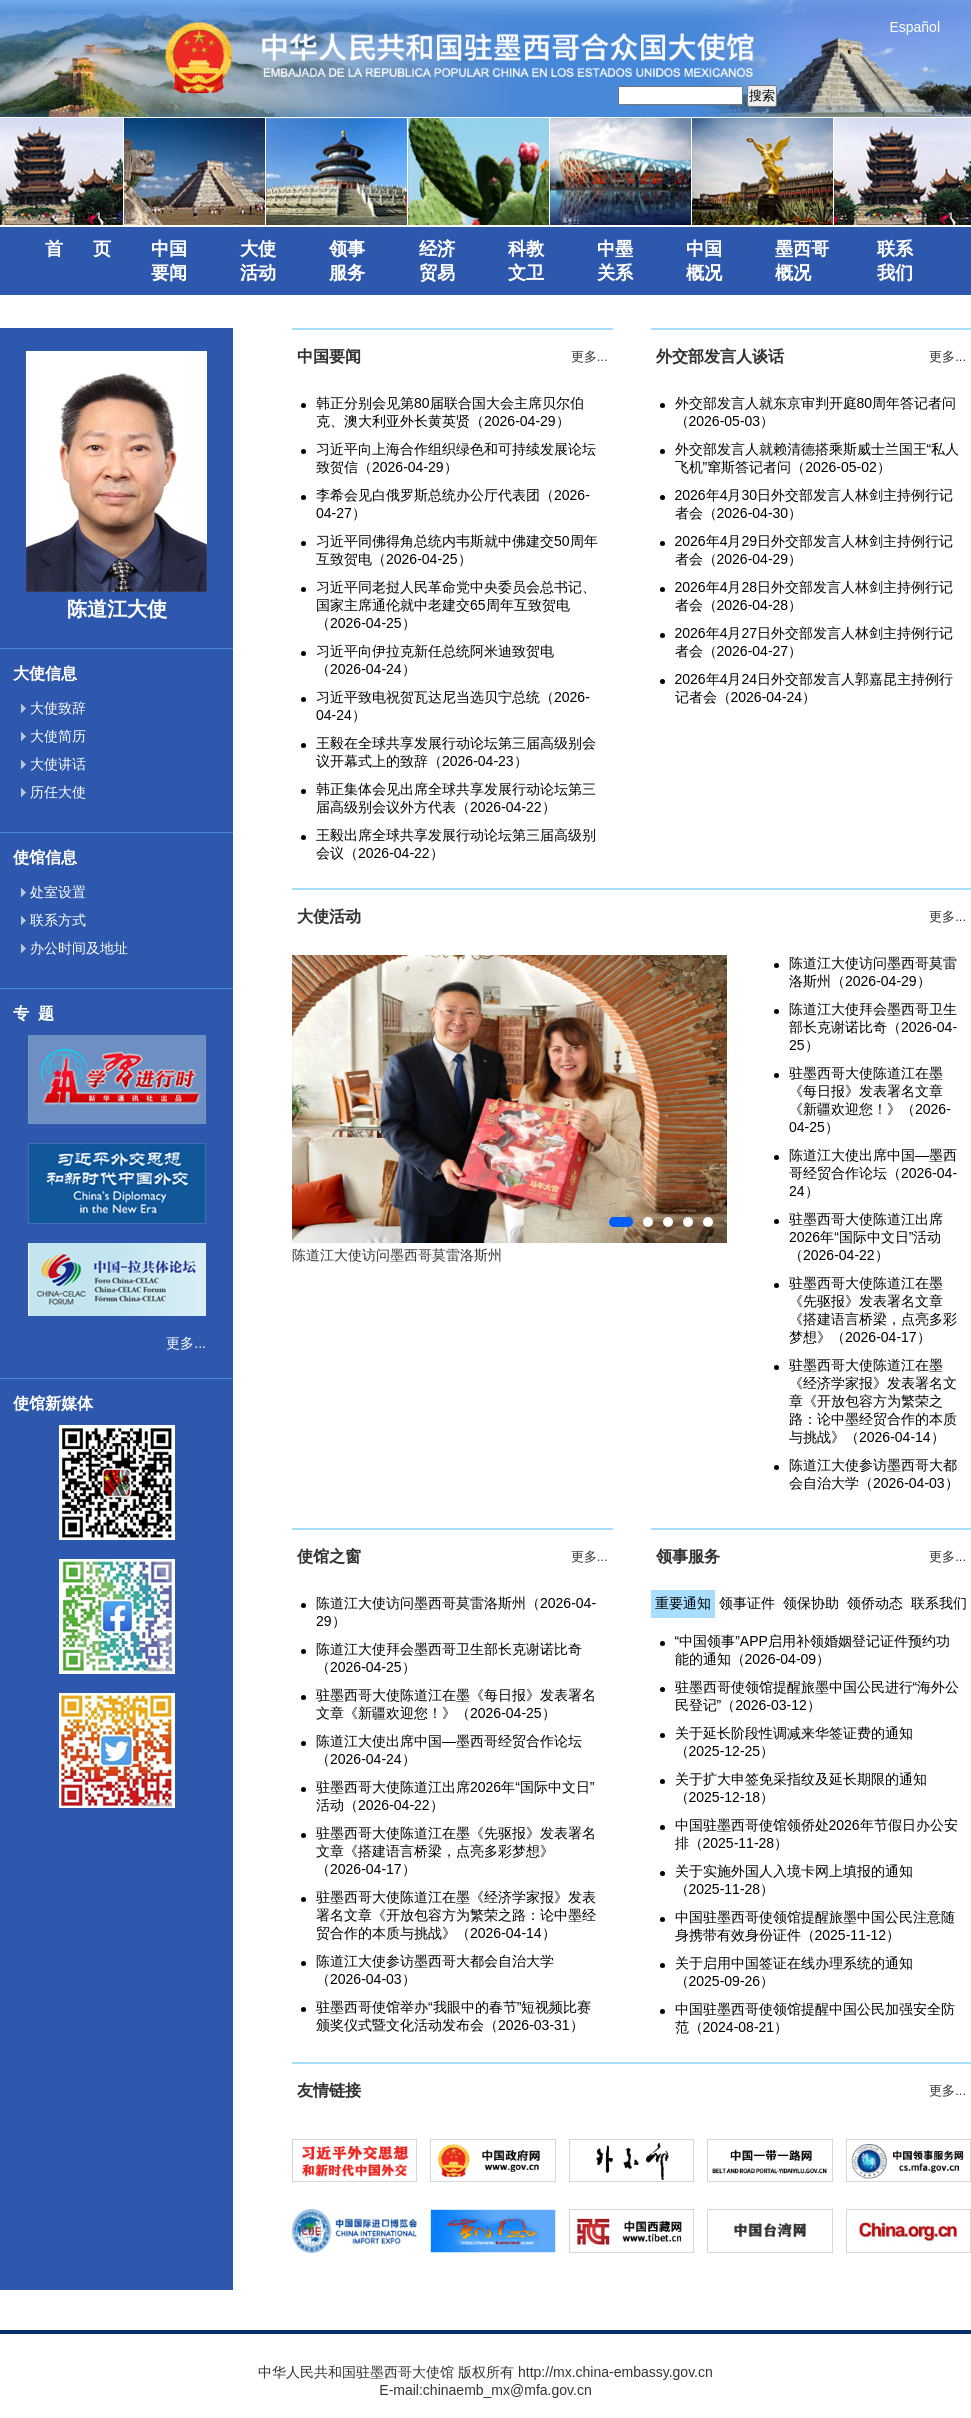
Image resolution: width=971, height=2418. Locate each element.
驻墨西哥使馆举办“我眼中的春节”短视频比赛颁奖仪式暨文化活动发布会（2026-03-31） (453, 2016)
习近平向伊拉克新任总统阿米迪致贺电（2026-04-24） (435, 660)
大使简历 (53, 736)
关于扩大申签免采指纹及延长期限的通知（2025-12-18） (801, 1788)
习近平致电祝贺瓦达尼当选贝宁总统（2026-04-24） (453, 706)
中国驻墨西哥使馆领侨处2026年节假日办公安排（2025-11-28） (816, 1834)
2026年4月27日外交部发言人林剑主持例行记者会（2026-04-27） (814, 642)
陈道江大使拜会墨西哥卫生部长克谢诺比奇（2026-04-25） (873, 1027)
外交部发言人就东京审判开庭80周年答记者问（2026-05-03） (816, 412)
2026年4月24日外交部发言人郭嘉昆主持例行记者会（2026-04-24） (814, 688)
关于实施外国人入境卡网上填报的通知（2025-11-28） (794, 1880)
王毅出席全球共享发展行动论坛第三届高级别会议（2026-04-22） (456, 844)
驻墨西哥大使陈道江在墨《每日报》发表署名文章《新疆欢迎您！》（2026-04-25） (870, 1100)
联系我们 (939, 1603)
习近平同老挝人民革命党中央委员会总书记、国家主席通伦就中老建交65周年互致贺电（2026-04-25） (456, 605)
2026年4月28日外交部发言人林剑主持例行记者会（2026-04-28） (814, 596)
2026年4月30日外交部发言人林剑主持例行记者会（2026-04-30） (814, 504)
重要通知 (683, 1603)
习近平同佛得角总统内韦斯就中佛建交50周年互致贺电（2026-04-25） (457, 550)
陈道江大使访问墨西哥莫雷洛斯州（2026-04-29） (873, 972)
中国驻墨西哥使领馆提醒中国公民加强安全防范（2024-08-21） (815, 2018)
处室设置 (53, 892)
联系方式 (53, 920)
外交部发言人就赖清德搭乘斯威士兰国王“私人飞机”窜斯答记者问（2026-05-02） (817, 458)
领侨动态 (875, 1603)
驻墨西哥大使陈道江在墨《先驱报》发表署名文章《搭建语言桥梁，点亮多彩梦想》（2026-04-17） (873, 1310)
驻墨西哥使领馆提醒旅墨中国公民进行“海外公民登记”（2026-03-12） (817, 1696)
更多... (186, 1343)
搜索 (762, 95)
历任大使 (53, 792)
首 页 (78, 249)
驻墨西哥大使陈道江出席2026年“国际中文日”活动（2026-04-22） (866, 1237)
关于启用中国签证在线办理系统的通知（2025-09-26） (794, 1972)
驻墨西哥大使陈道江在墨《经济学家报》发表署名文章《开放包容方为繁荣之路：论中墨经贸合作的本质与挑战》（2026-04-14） (873, 1401)
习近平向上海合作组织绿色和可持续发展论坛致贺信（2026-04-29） (456, 458)
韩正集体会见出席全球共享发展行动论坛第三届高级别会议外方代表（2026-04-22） (456, 798)
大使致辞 (53, 708)
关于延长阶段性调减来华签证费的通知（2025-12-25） (794, 1742)
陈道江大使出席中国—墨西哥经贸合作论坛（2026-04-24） (873, 1173)
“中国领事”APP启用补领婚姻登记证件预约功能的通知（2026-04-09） (812, 1650)
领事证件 (747, 1603)
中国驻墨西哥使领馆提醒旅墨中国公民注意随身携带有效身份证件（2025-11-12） (815, 1926)
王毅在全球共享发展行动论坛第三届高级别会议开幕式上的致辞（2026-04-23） (456, 752)
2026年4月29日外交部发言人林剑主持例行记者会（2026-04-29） (814, 550)
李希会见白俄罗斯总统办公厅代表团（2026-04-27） (453, 504)
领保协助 (811, 1603)
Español (914, 27)
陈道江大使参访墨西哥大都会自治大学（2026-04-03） (874, 1474)
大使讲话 (53, 764)
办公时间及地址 (74, 948)
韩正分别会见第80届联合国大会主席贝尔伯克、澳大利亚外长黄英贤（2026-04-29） (450, 412)
